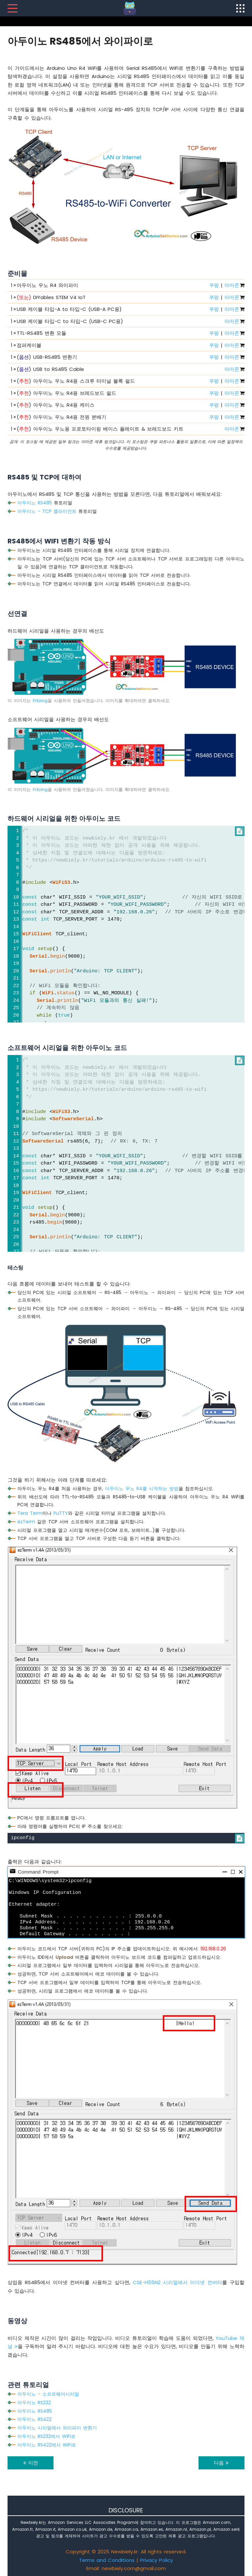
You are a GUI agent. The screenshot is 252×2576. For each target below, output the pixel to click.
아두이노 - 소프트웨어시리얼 (48, 2394)
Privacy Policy (156, 2560)
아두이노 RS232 (34, 2402)
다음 (221, 2462)
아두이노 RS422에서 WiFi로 (46, 2445)
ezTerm (26, 1521)
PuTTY (60, 1513)
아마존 (231, 285)
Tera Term (29, 1513)
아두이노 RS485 (34, 502)
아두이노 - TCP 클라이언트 (46, 511)
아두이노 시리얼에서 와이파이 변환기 (57, 2427)
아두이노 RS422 (34, 2419)
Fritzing (40, 701)
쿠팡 (214, 285)
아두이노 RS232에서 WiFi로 (46, 2436)
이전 (30, 2462)
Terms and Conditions (107, 2560)
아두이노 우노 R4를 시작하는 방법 (141, 1488)
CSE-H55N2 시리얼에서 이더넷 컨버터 (177, 2282)
